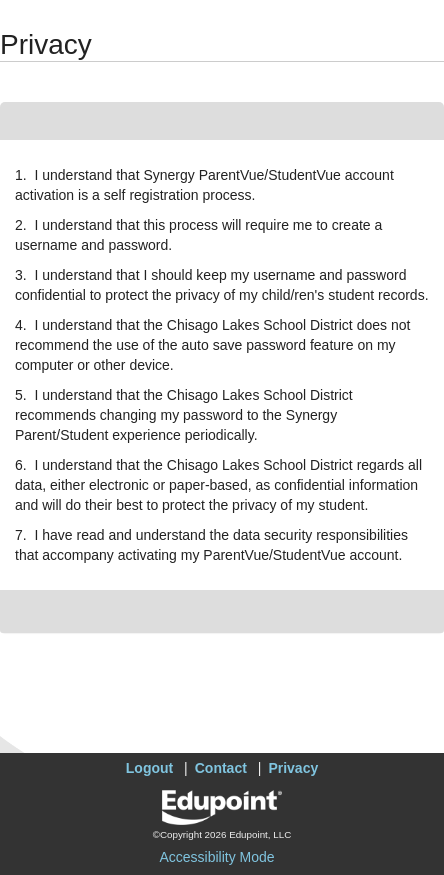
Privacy (293, 768)
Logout (149, 768)
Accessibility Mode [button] (216, 857)
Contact (221, 768)
